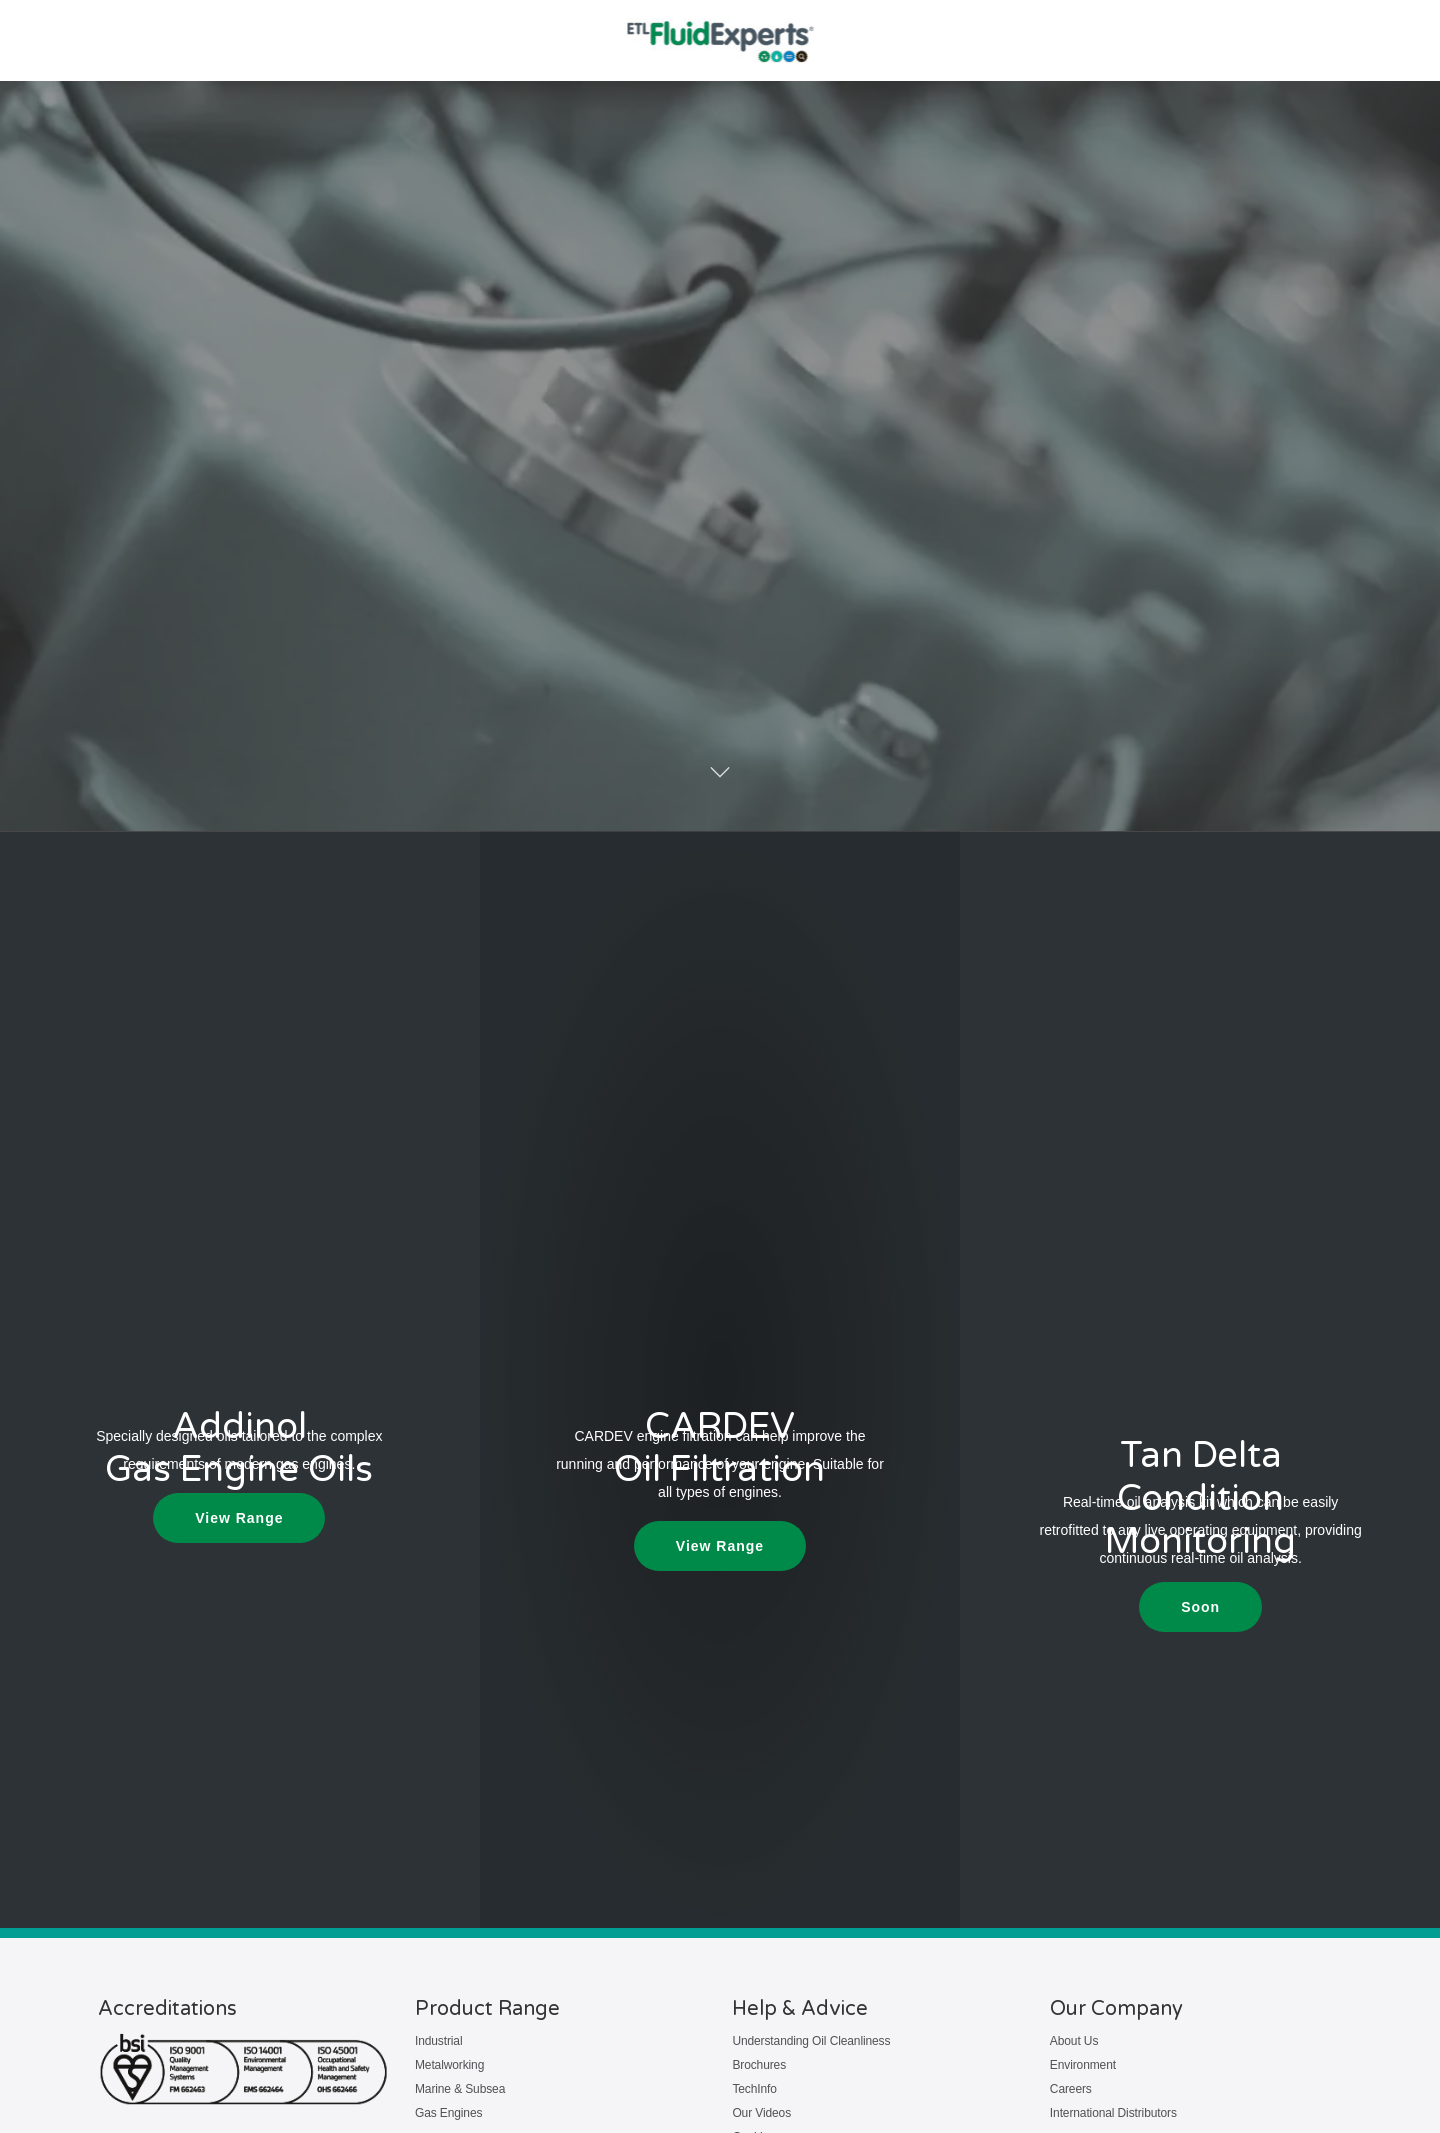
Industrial (439, 2041)
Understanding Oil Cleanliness (811, 2041)
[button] (1200, 1607)
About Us (1074, 2041)
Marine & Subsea (460, 2089)
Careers (1071, 2089)
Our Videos (761, 2113)
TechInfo (754, 2089)
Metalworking (449, 2065)
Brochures (759, 2065)
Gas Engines (448, 2113)
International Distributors (1113, 2113)
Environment (1083, 2065)
